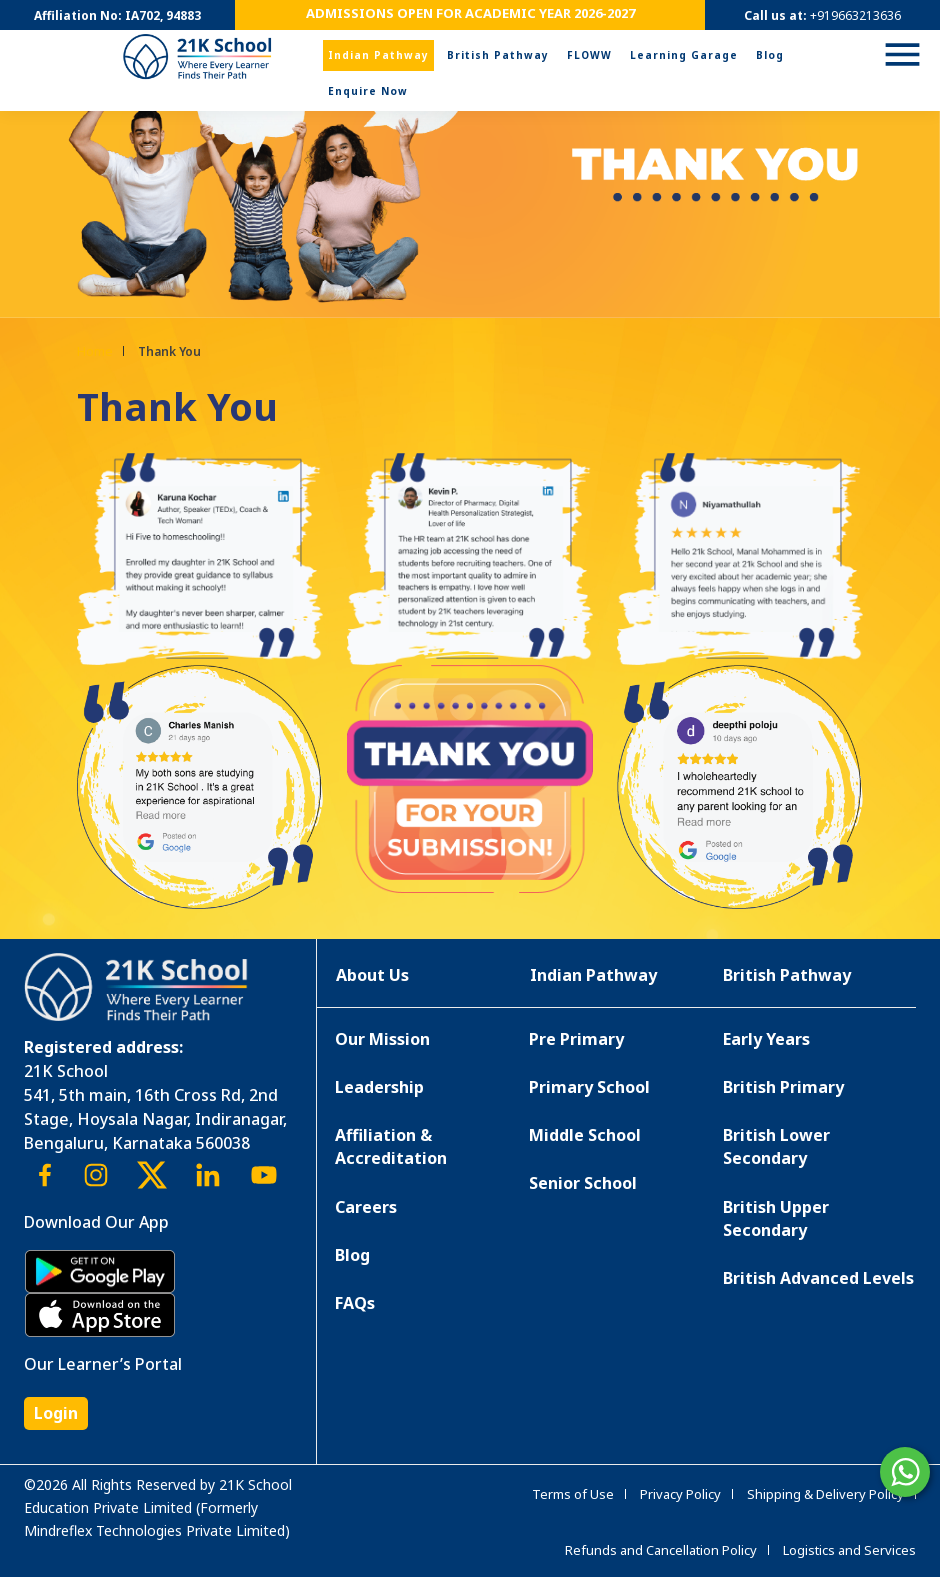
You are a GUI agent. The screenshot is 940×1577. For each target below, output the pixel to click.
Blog (770, 55)
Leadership (379, 1087)
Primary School (589, 1087)
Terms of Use (573, 1494)
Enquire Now (368, 91)
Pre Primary (576, 1039)
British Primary (783, 1087)
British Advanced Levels (818, 1278)
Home (95, 351)
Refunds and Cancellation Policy (661, 1550)
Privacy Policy (680, 1494)
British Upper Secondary (776, 1218)
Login (56, 1413)
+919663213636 (855, 15)
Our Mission (382, 1039)
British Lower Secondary (776, 1146)
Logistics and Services (849, 1550)
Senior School (583, 1183)
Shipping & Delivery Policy (825, 1494)
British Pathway (498, 55)
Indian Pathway (378, 55)
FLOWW (589, 55)
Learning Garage (684, 55)
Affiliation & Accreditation (391, 1146)
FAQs (355, 1303)
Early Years (766, 1039)
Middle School (585, 1135)
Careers (366, 1207)
